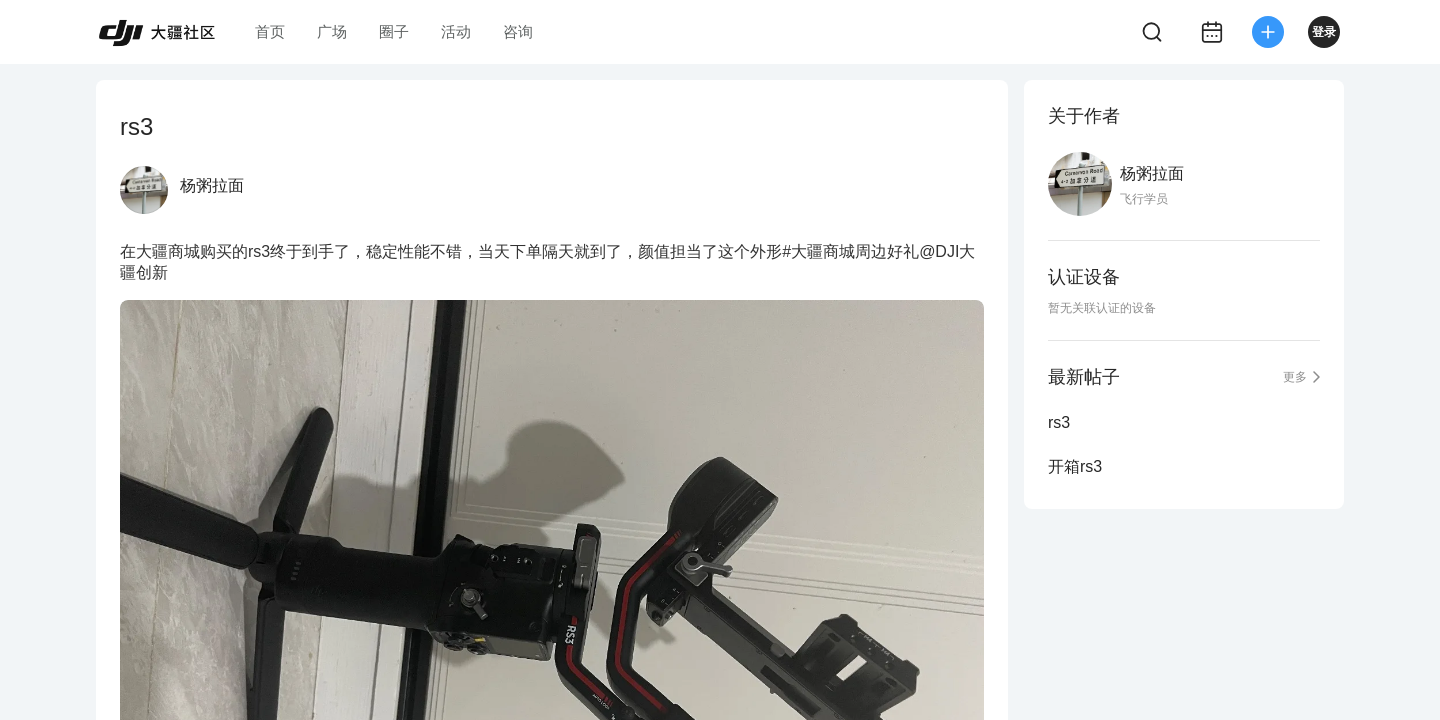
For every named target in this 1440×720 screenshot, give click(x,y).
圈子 (394, 31)
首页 (270, 31)
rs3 (1059, 422)
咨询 (518, 31)
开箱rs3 (1075, 466)
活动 (456, 31)
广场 (332, 31)
